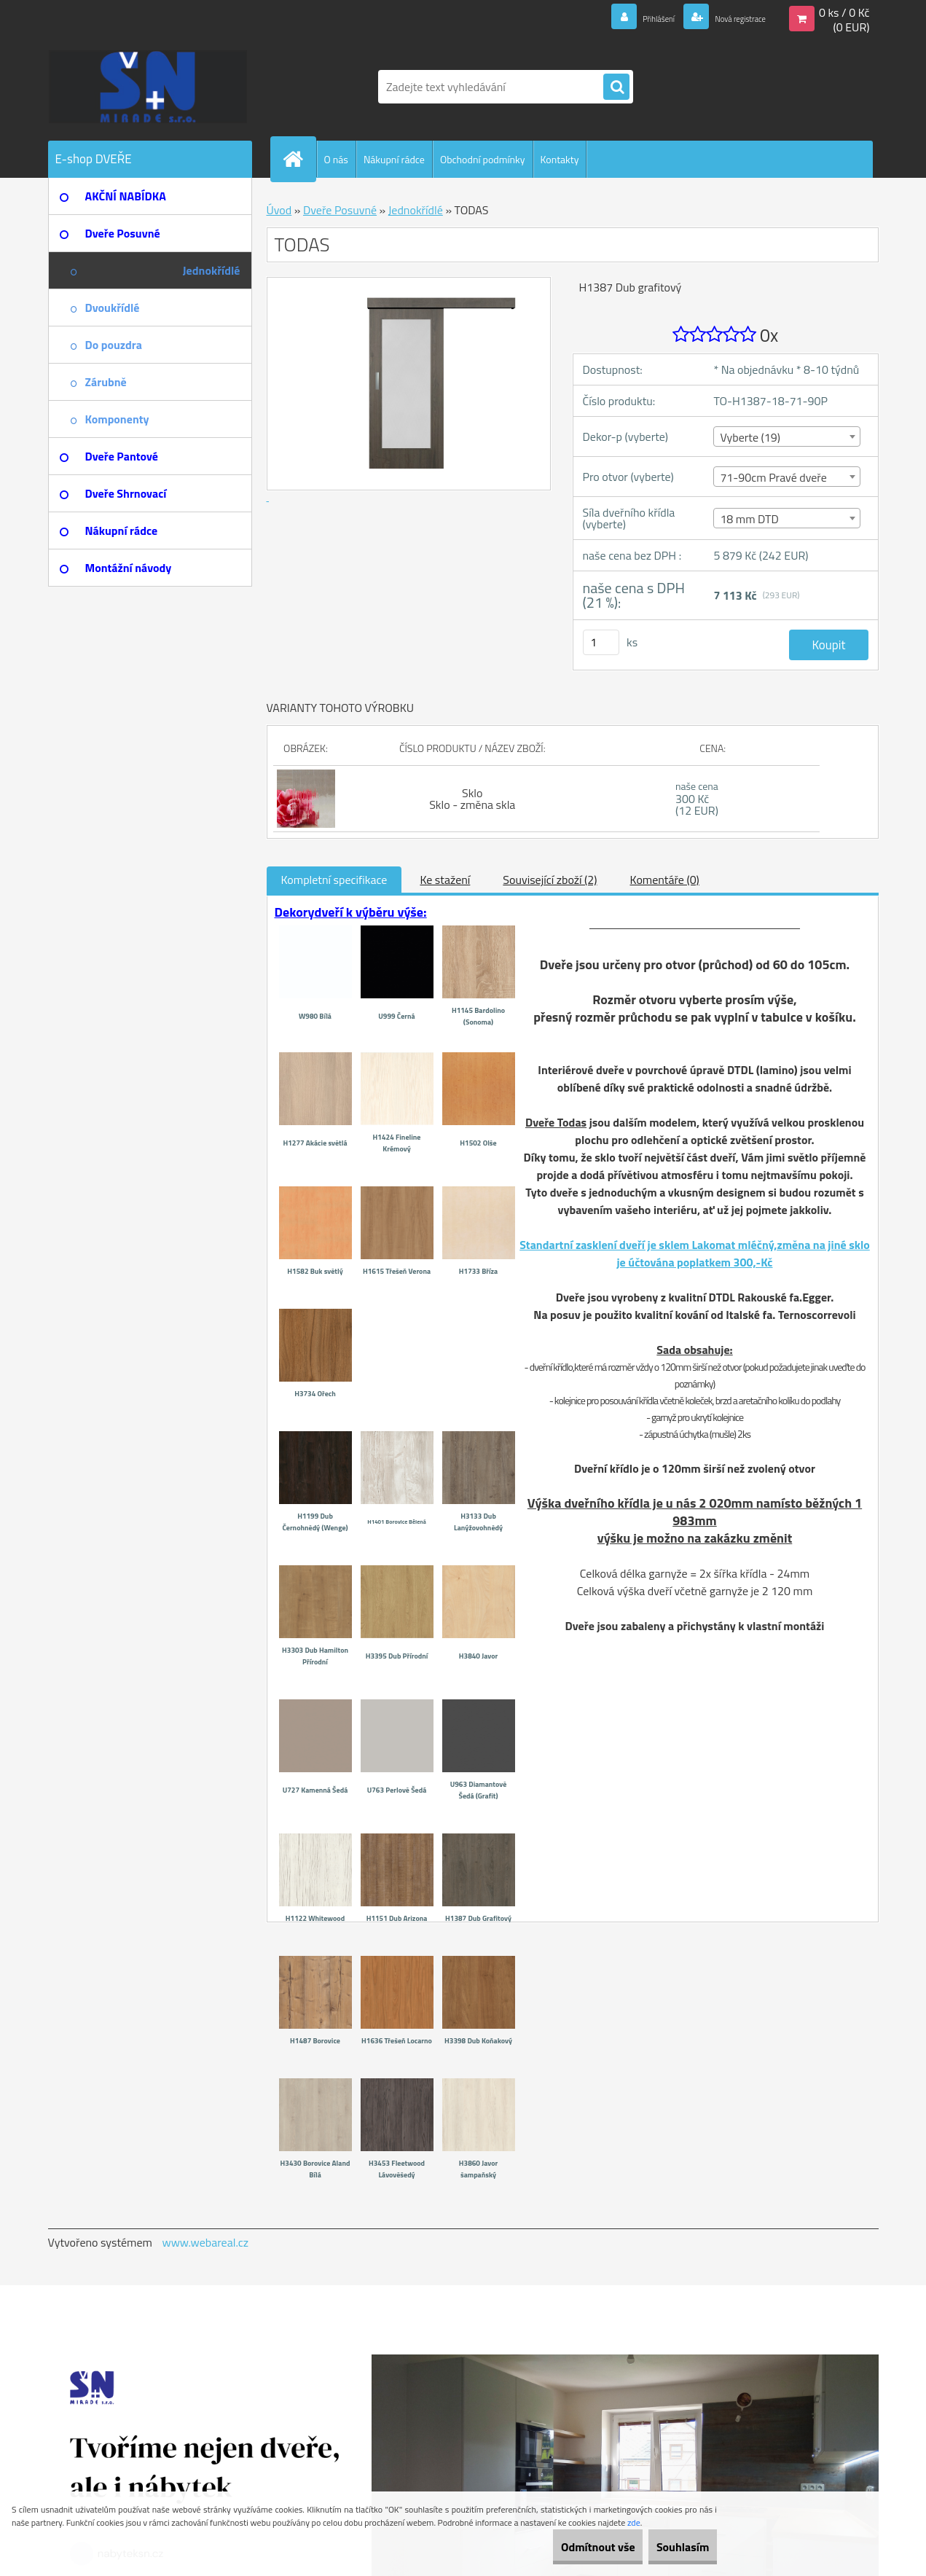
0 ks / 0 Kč (844, 11)
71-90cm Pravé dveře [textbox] (773, 477)
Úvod (279, 210)
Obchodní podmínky (482, 159)
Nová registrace (726, 17)
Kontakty (560, 159)
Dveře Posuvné (340, 210)
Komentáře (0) (664, 879)
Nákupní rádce (394, 159)
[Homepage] (299, 159)
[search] (616, 87)
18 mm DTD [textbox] (749, 519)
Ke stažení (445, 879)
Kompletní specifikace (334, 879)
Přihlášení (624, 17)
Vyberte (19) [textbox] (750, 437)
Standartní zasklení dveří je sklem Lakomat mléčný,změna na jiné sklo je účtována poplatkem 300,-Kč (694, 1253)
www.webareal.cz (205, 2242)
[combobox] (786, 436)
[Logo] (148, 86)
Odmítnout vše (567, 2547)
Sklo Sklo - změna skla (472, 798)
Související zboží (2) (550, 879)
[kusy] (601, 642)
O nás (336, 159)
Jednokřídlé (415, 210)
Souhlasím (672, 2547)
